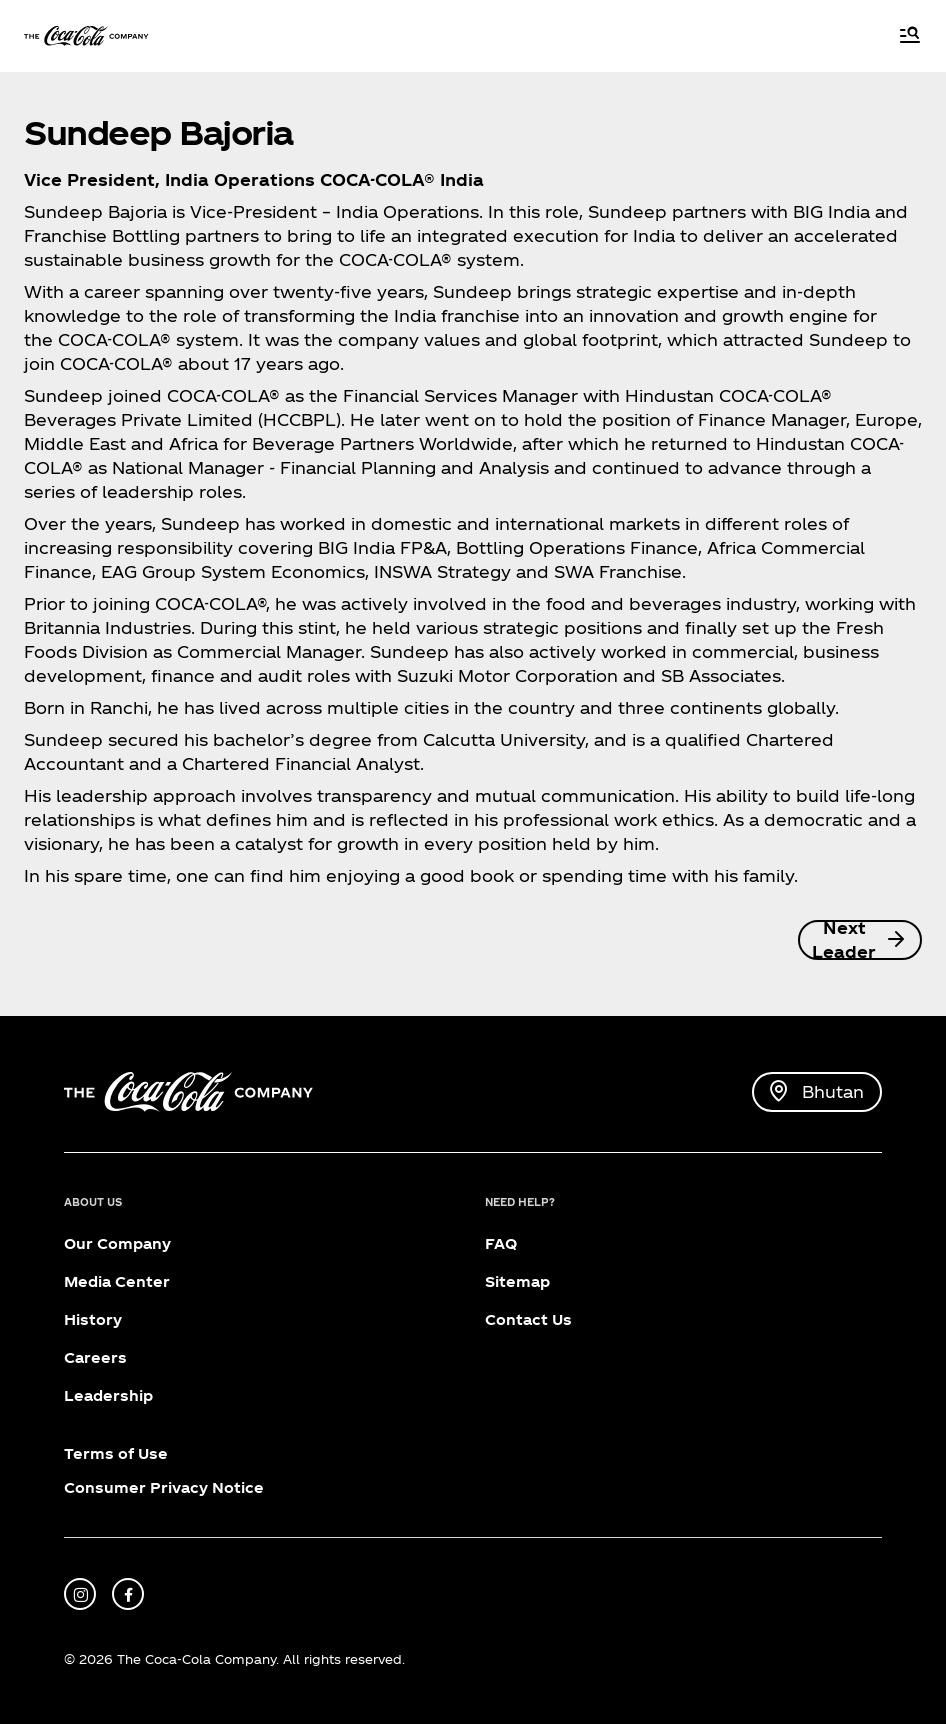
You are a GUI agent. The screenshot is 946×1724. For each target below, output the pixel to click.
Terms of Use (116, 1453)
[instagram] (80, 1594)
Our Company (117, 1243)
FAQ (501, 1243)
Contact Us (528, 1319)
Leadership (108, 1395)
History (93, 1319)
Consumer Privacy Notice (164, 1487)
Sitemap (517, 1281)
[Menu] (910, 36)
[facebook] (128, 1594)
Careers (95, 1357)
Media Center (117, 1281)
